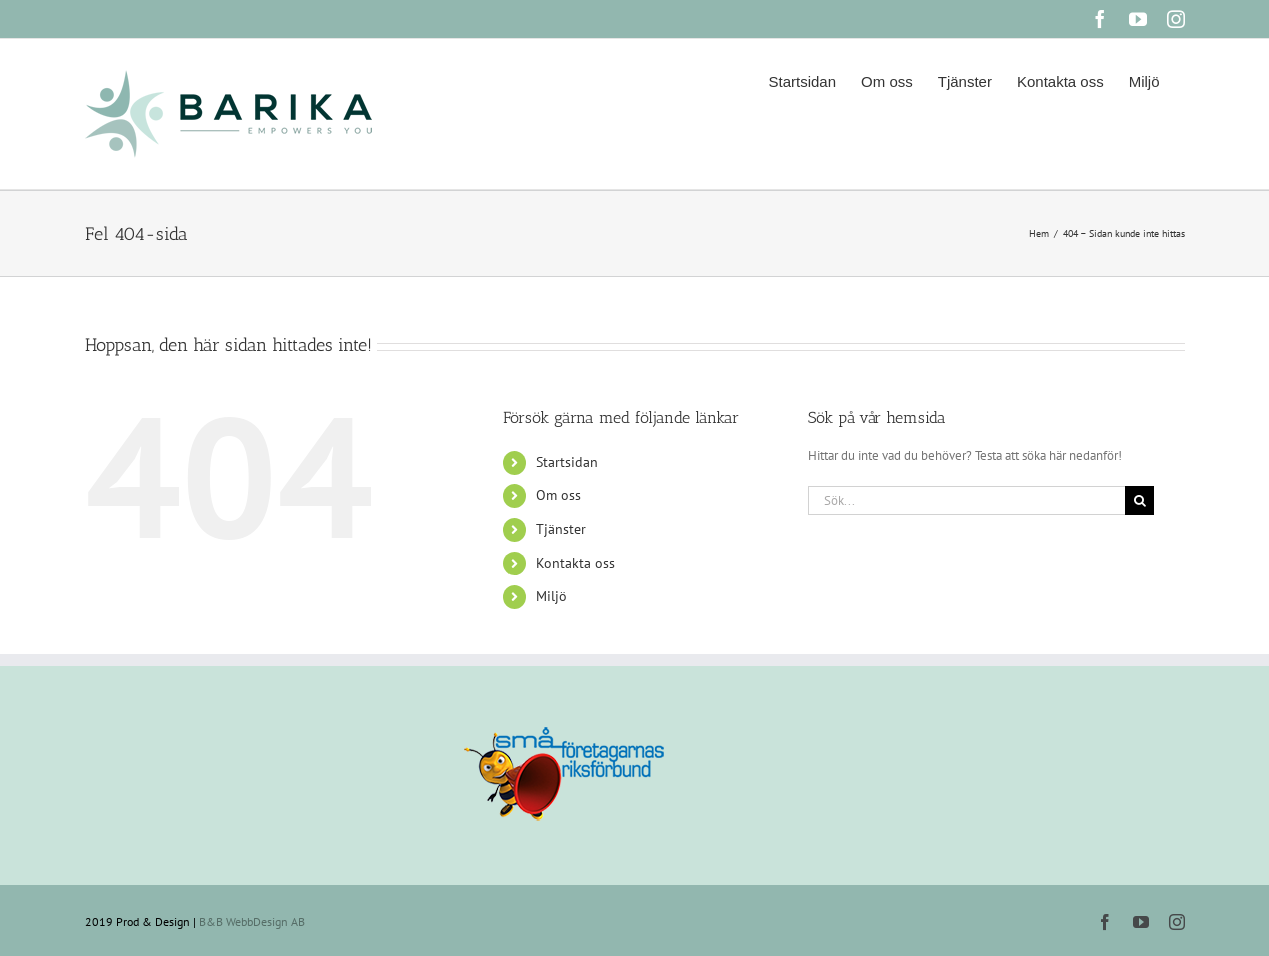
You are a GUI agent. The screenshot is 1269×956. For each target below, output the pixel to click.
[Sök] (1139, 500)
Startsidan (567, 462)
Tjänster (561, 529)
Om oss (558, 495)
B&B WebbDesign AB (252, 921)
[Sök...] (967, 500)
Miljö (551, 596)
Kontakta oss (575, 563)
